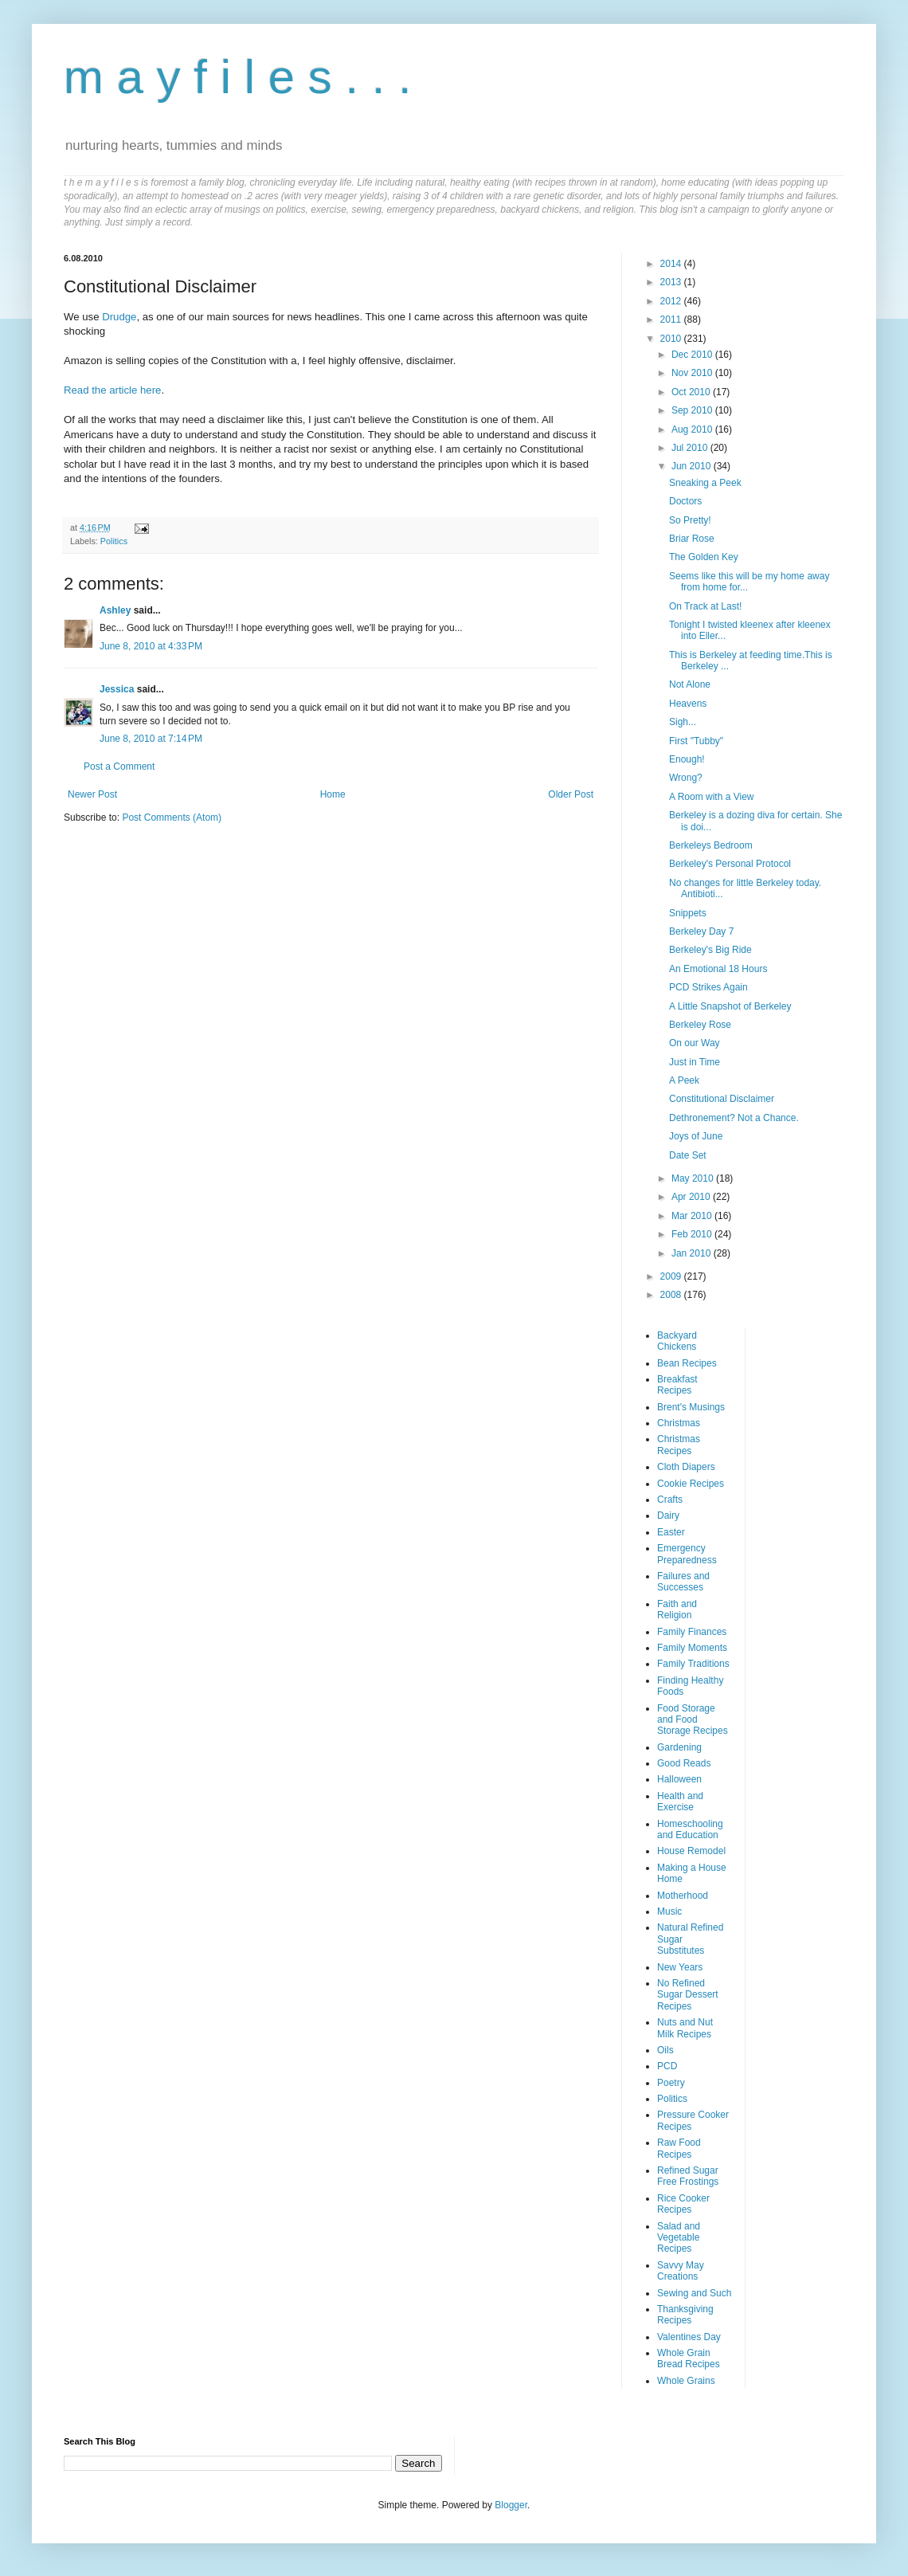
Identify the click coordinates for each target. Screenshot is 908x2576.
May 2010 (693, 1178)
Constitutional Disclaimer (721, 1098)
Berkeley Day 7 (701, 931)
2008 (672, 1294)
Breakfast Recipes (677, 1385)
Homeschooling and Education (690, 1829)
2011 (672, 319)
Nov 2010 (693, 372)
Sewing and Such (694, 2293)
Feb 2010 (692, 1234)
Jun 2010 (692, 466)
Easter (671, 1532)
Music (669, 1911)
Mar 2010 (692, 1215)
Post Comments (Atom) (171, 817)
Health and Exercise (680, 1801)
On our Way (694, 1043)
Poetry (671, 2082)
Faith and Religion (677, 1609)
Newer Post (92, 794)
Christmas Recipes (678, 1444)
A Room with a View (711, 796)
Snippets (687, 913)
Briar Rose (691, 538)
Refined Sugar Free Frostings (687, 2176)
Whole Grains (686, 2380)
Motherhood (682, 1895)
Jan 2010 (692, 1253)
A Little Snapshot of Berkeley (730, 1006)
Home (333, 794)
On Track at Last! (705, 606)
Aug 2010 (693, 429)
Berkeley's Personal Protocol (730, 863)
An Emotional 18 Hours (718, 968)
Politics (113, 541)
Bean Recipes (687, 1363)
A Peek (684, 1080)
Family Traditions (693, 1663)
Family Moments (692, 1647)
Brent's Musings (691, 1407)
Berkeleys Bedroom (711, 845)
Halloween (679, 1779)
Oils (665, 2050)
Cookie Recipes (690, 1483)
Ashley (115, 610)
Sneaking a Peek (705, 482)
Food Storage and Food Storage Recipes (692, 1720)
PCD (667, 2066)
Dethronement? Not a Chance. (734, 1117)
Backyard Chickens (677, 1341)
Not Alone (689, 684)
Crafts (670, 1499)
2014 (672, 263)
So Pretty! (690, 520)
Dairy (668, 1515)
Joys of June (695, 1136)
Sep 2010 (693, 410)
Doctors (685, 501)
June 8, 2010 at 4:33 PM (151, 646)
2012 (672, 301)
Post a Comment (119, 766)
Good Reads (683, 1763)
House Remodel (691, 1851)
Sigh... (682, 721)
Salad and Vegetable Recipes (678, 2238)
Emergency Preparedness (687, 1554)
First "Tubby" (696, 741)
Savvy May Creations (680, 2271)
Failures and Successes (683, 1581)
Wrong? (686, 777)
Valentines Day (689, 2337)
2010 (672, 338)
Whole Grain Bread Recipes (688, 2358)
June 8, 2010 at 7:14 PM (151, 738)
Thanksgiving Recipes (685, 2315)
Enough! (687, 759)
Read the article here (112, 390)
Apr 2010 (692, 1196)
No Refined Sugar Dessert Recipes (687, 1995)
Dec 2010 (693, 354)
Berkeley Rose (700, 1024)
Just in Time (694, 1062)
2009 (672, 1276)
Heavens (687, 703)
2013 (672, 282)
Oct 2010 (692, 392)
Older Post (570, 794)
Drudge (119, 317)
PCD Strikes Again (708, 987)
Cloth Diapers (686, 1466)
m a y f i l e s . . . (238, 77)
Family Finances (691, 1631)
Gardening (679, 1747)
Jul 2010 (690, 447)
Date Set (687, 1155)
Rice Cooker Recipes (683, 2204)
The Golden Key (703, 557)
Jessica (117, 689)
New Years (680, 1967)
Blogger (511, 2505)
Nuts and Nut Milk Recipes (685, 2028)
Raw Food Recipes (679, 2148)
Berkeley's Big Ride (710, 949)
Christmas (678, 1423)
